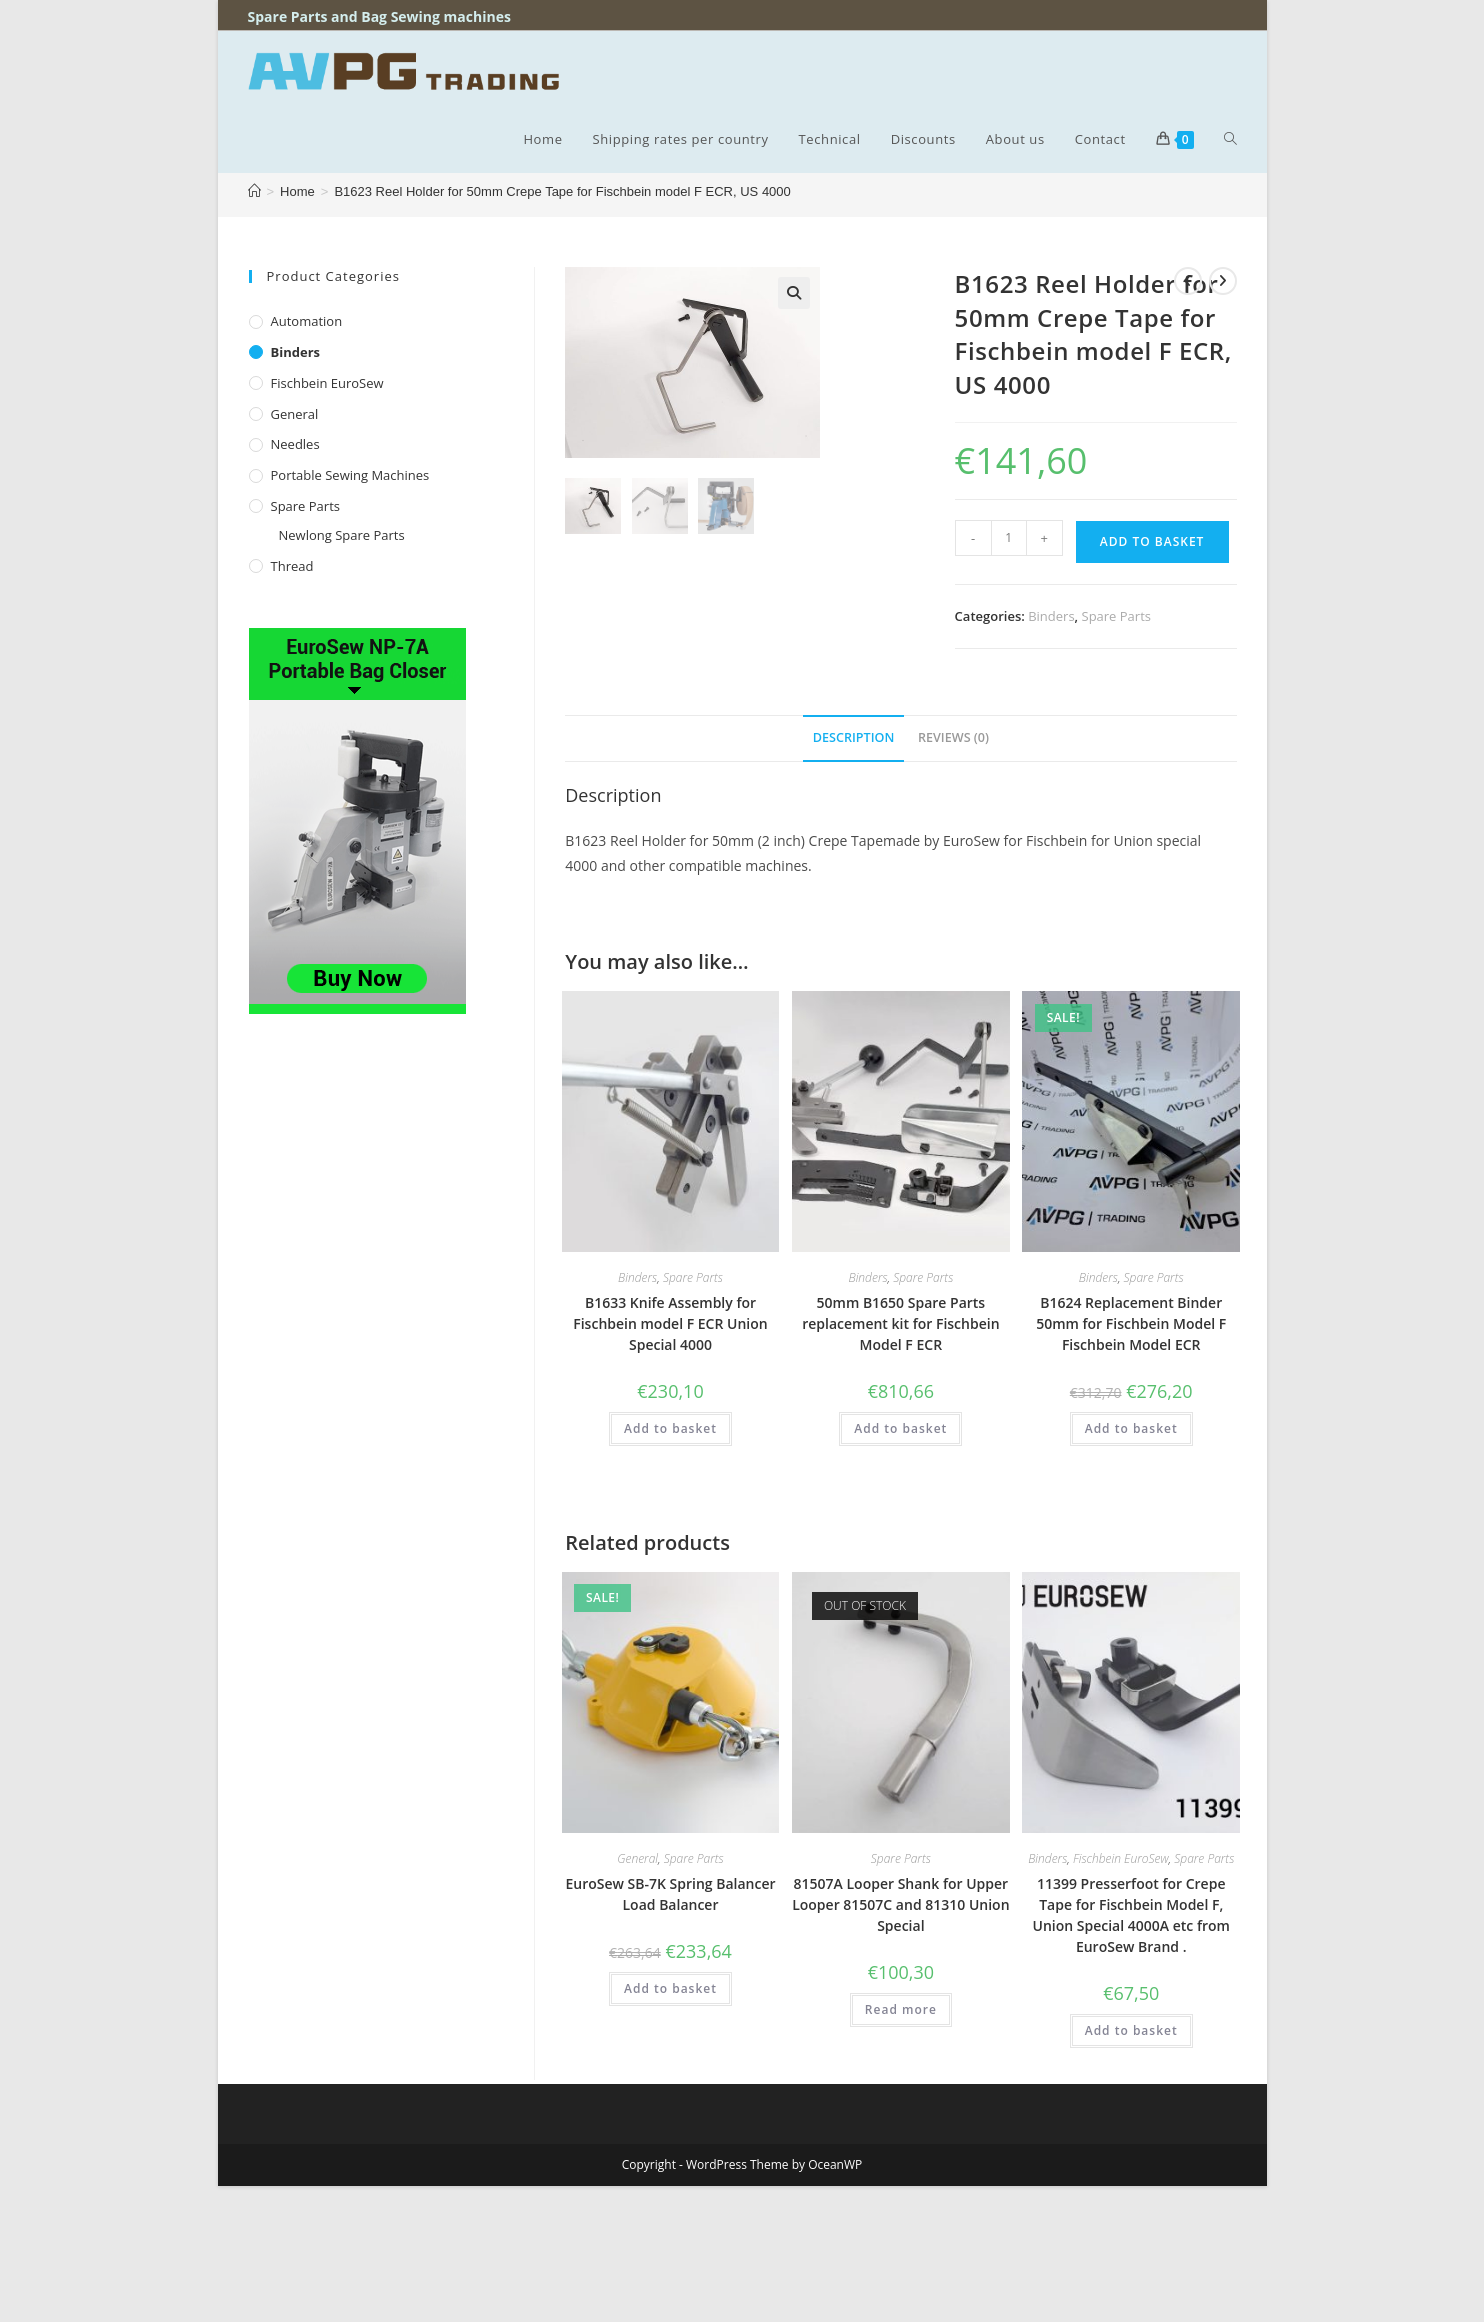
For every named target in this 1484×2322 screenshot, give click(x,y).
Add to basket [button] (670, 1428)
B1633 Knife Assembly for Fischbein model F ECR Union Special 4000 (670, 1323)
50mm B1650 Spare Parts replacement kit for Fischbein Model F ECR (900, 1323)
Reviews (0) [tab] (953, 737)
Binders (296, 352)
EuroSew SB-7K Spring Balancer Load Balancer (670, 1894)
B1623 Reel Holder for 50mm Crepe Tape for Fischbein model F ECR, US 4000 (562, 191)
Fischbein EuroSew (327, 383)
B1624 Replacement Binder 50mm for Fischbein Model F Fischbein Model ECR (1131, 1323)
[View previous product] (1188, 281)
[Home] (254, 191)
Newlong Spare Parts (342, 535)
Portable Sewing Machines (350, 475)
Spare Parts (305, 506)
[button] (794, 293)
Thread (292, 566)
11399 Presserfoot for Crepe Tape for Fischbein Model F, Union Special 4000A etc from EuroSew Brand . (1131, 1915)
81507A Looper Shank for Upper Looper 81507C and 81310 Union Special (900, 1904)
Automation (307, 321)
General (295, 414)
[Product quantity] (1009, 538)
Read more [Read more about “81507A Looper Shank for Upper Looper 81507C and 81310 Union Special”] (901, 2009)
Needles (295, 444)
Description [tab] (854, 737)
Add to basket (1152, 541)
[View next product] (1223, 281)
